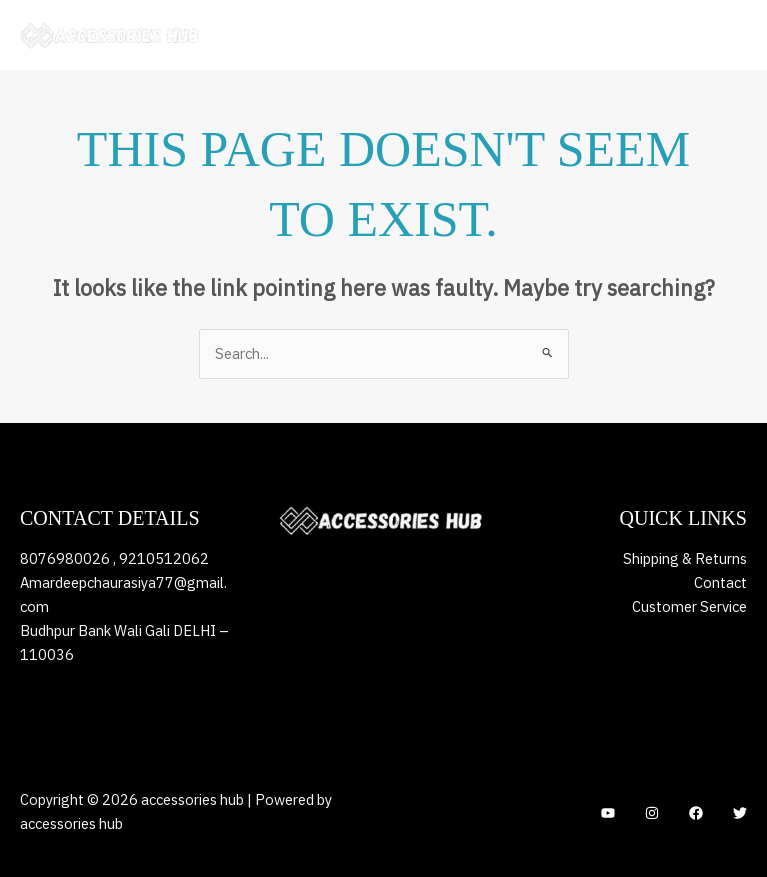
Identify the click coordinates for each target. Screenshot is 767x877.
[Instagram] (652, 813)
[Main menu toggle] (727, 35)
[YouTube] (608, 813)
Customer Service (689, 606)
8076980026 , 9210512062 (114, 558)
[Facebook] (696, 813)
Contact (720, 582)
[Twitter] (740, 813)
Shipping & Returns (685, 558)
